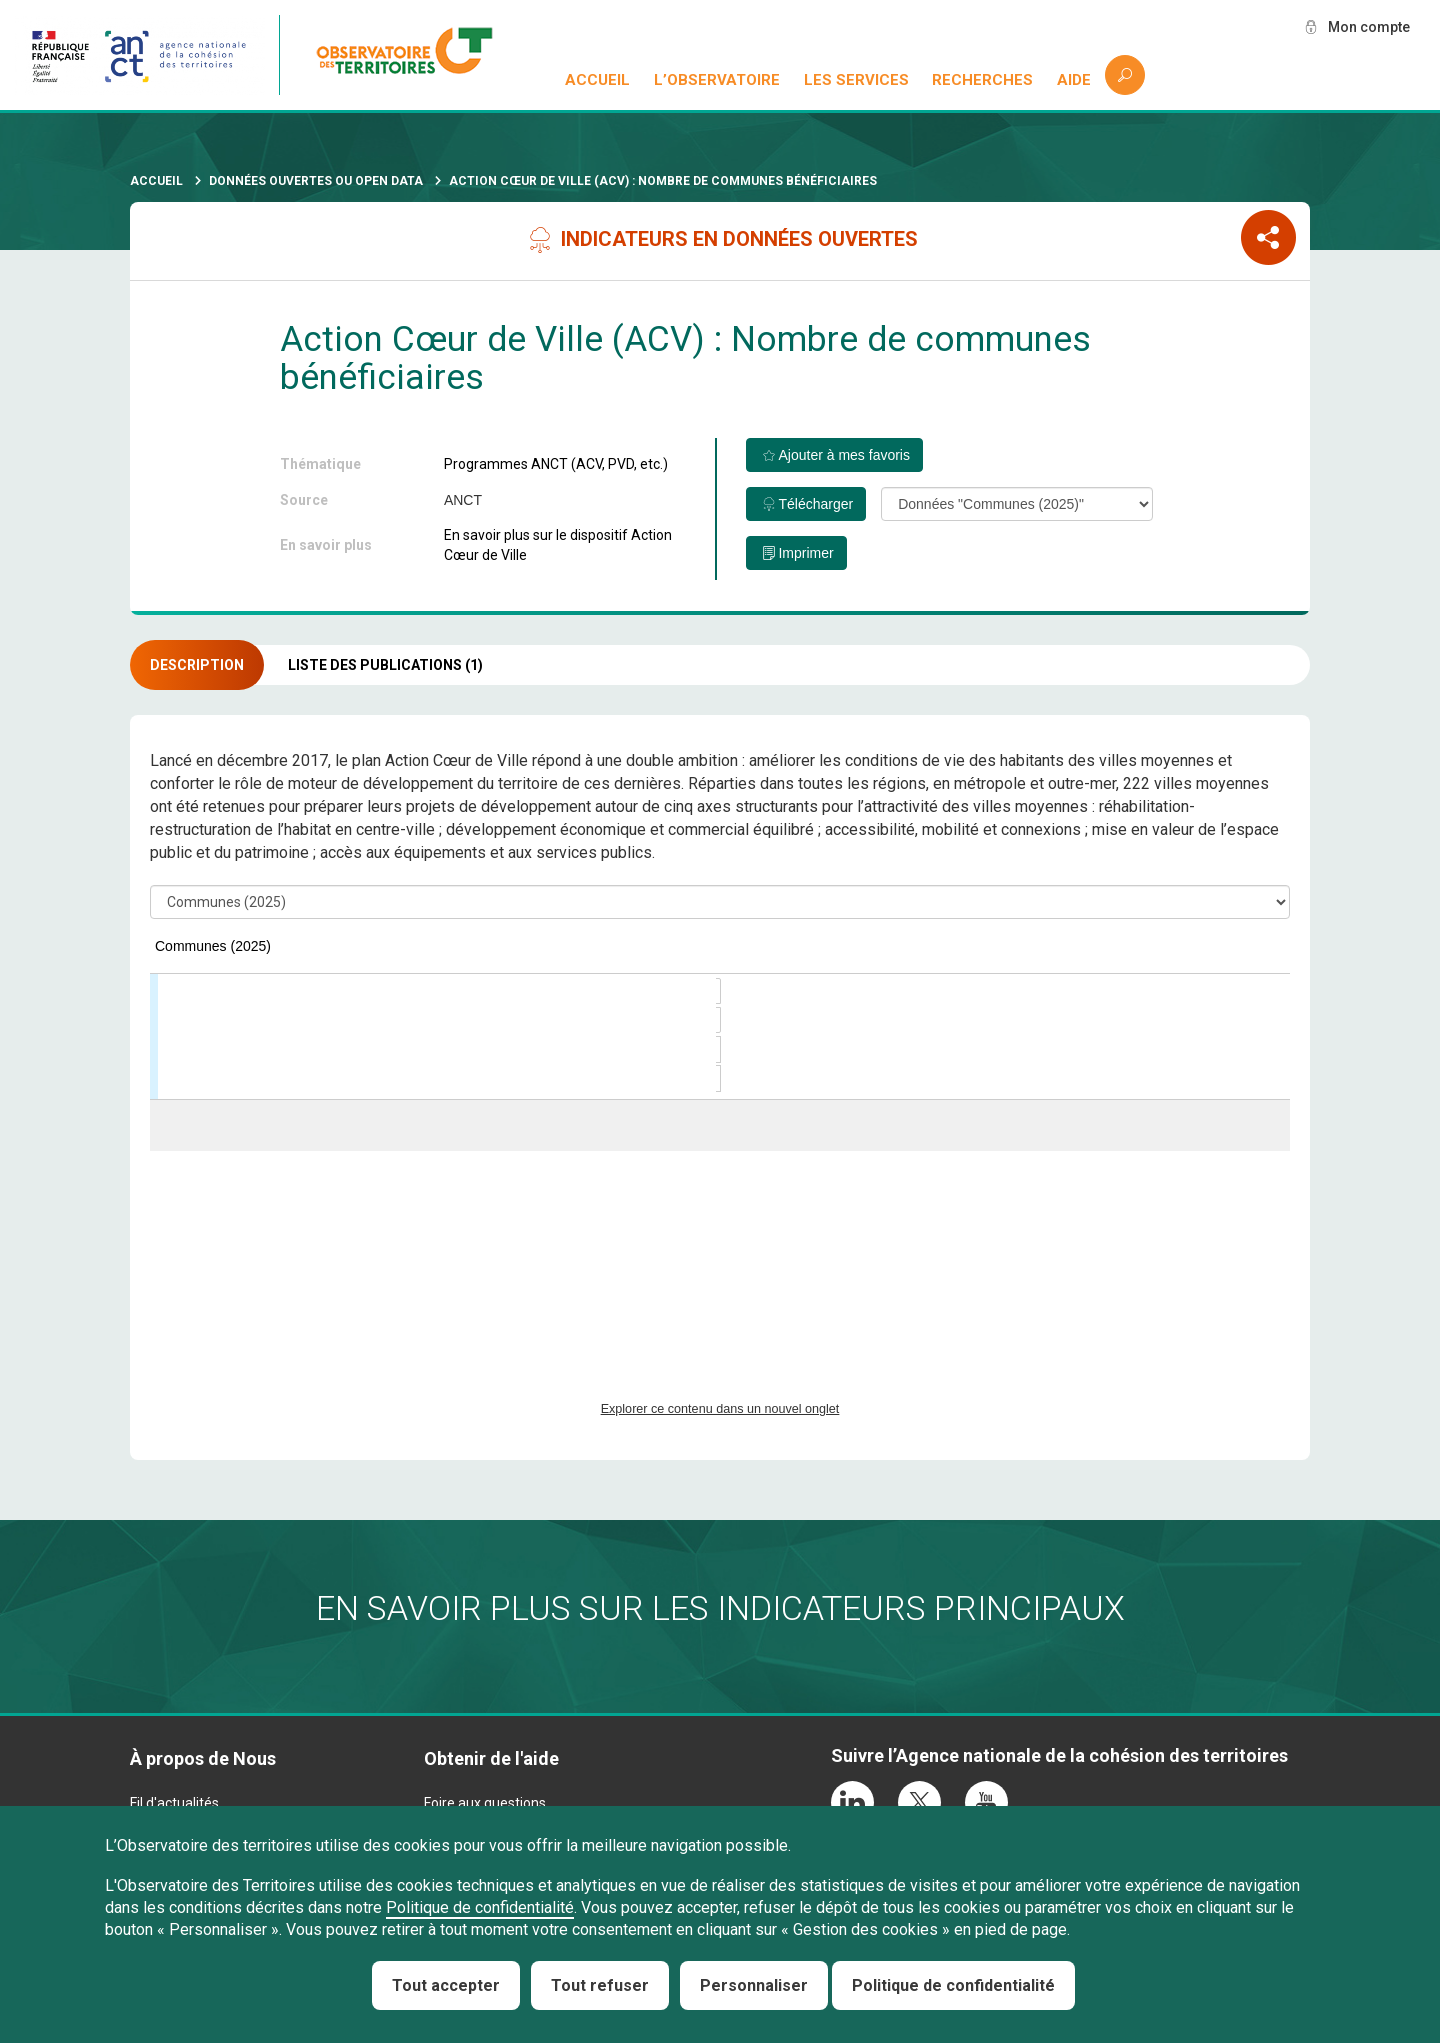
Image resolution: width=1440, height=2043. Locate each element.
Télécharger (815, 504)
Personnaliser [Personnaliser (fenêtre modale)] (754, 1985)
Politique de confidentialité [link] (953, 1985)
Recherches (982, 80)
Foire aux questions (485, 1803)
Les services (856, 80)
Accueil (597, 80)
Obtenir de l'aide (491, 1758)
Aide (1074, 80)
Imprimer (805, 553)
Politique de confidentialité (480, 1907)
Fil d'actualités (174, 1803)
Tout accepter (446, 1985)
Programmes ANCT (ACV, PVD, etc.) (556, 464)
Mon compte (1369, 27)
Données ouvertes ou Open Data (316, 181)
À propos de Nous (203, 1758)
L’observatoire (717, 80)
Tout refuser (600, 1985)
